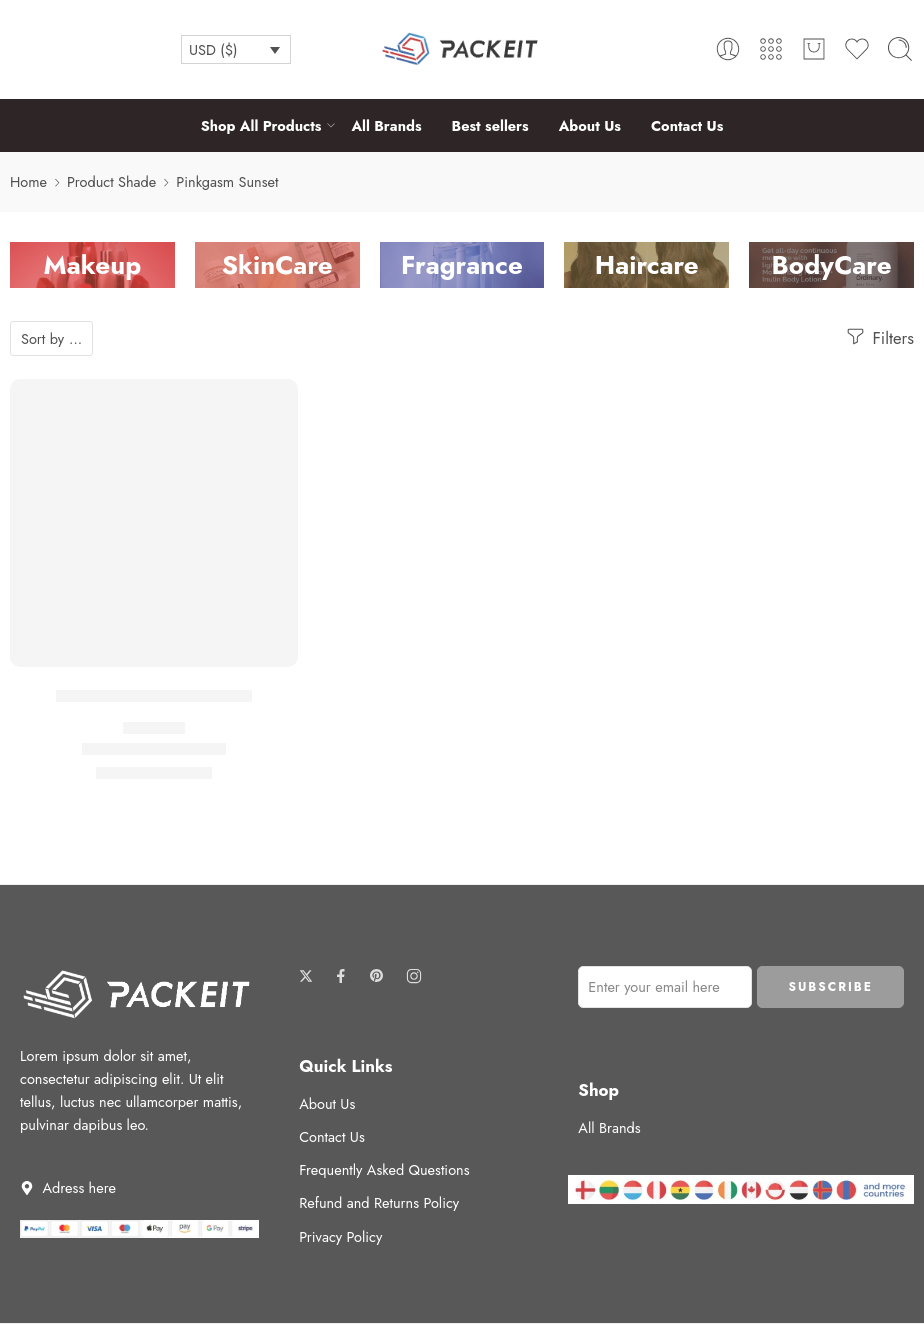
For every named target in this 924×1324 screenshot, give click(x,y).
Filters (879, 337)
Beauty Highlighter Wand (154, 696)
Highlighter (154, 727)
